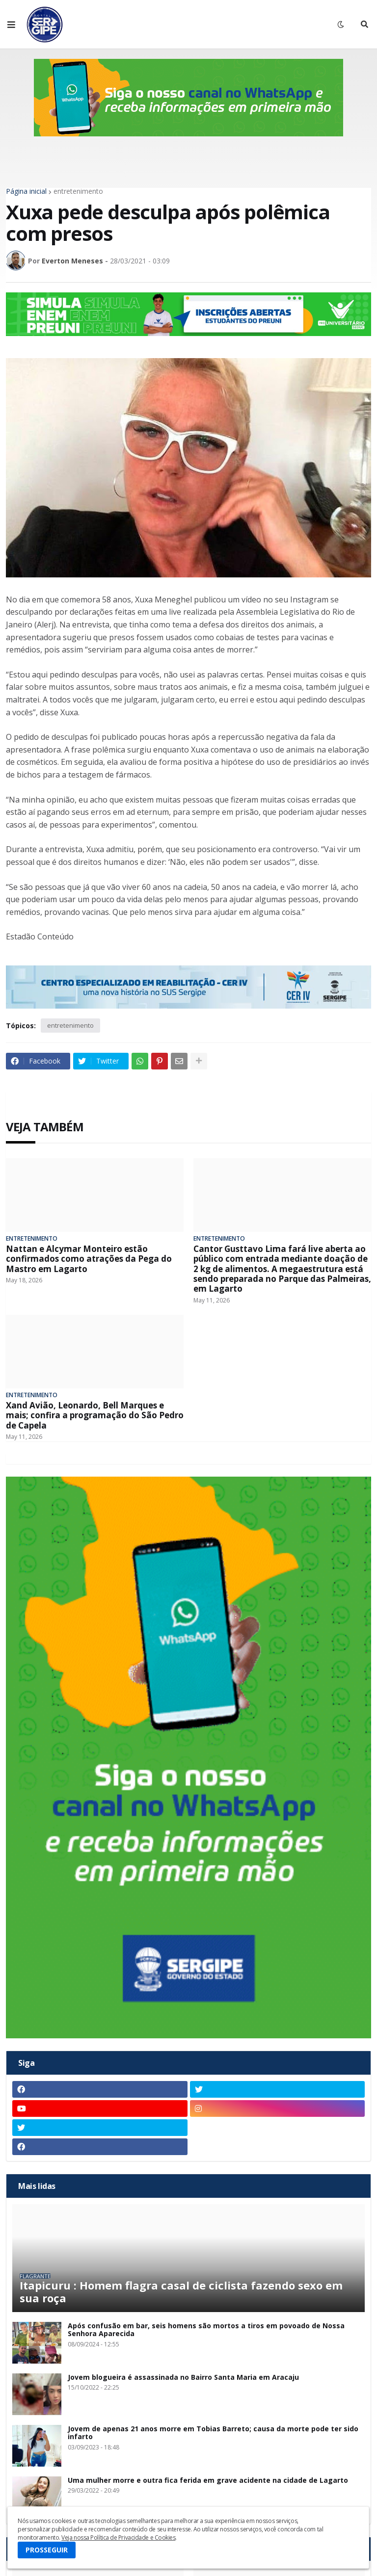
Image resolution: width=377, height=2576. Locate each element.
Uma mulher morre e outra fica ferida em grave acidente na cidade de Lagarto (208, 2480)
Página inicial (26, 191)
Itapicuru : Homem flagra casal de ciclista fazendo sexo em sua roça (181, 2292)
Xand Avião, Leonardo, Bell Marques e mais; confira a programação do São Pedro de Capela (95, 1416)
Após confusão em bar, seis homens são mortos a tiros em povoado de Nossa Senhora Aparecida (206, 2330)
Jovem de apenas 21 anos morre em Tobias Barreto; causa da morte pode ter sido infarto (213, 2433)
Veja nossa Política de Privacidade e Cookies (118, 2537)
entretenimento (78, 191)
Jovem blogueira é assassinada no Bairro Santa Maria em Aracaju (183, 2377)
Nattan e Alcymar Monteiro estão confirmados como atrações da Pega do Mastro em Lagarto (89, 1259)
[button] (11, 24)
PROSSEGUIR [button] (47, 2549)
